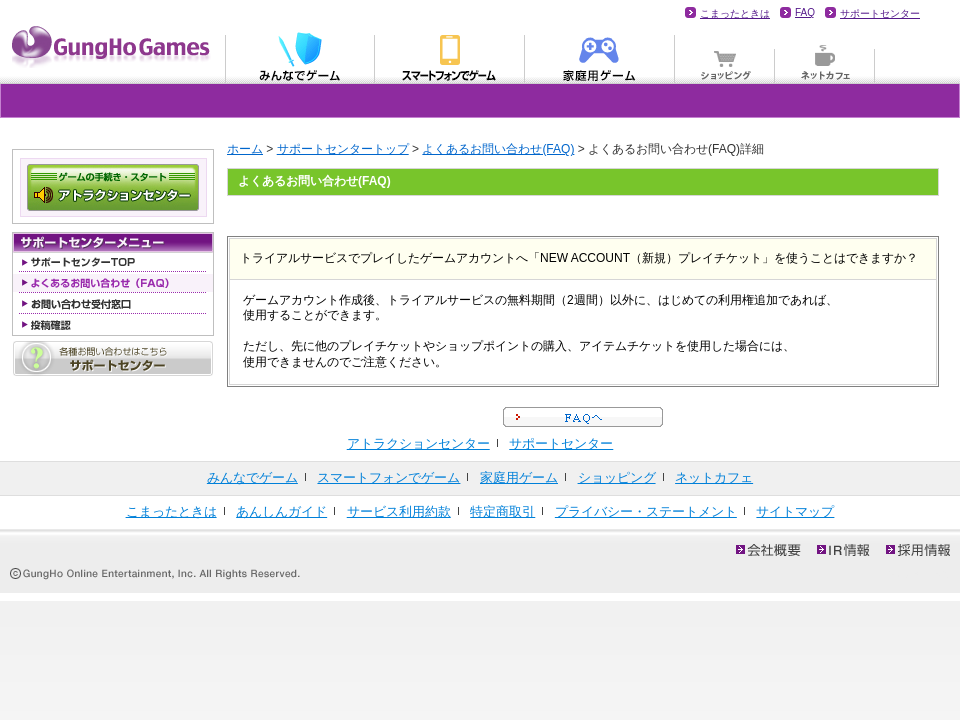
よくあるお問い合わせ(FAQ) (498, 149)
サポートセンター (880, 13)
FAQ (805, 12)
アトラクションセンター (418, 443)
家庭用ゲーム (600, 56)
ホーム (245, 149)
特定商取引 (502, 511)
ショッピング (725, 56)
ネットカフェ (825, 56)
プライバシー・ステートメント (646, 511)
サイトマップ (795, 511)
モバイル (450, 56)
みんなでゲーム (300, 56)
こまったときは (735, 13)
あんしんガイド (281, 511)
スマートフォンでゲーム (388, 477)
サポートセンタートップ (343, 149)
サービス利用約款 (399, 511)
